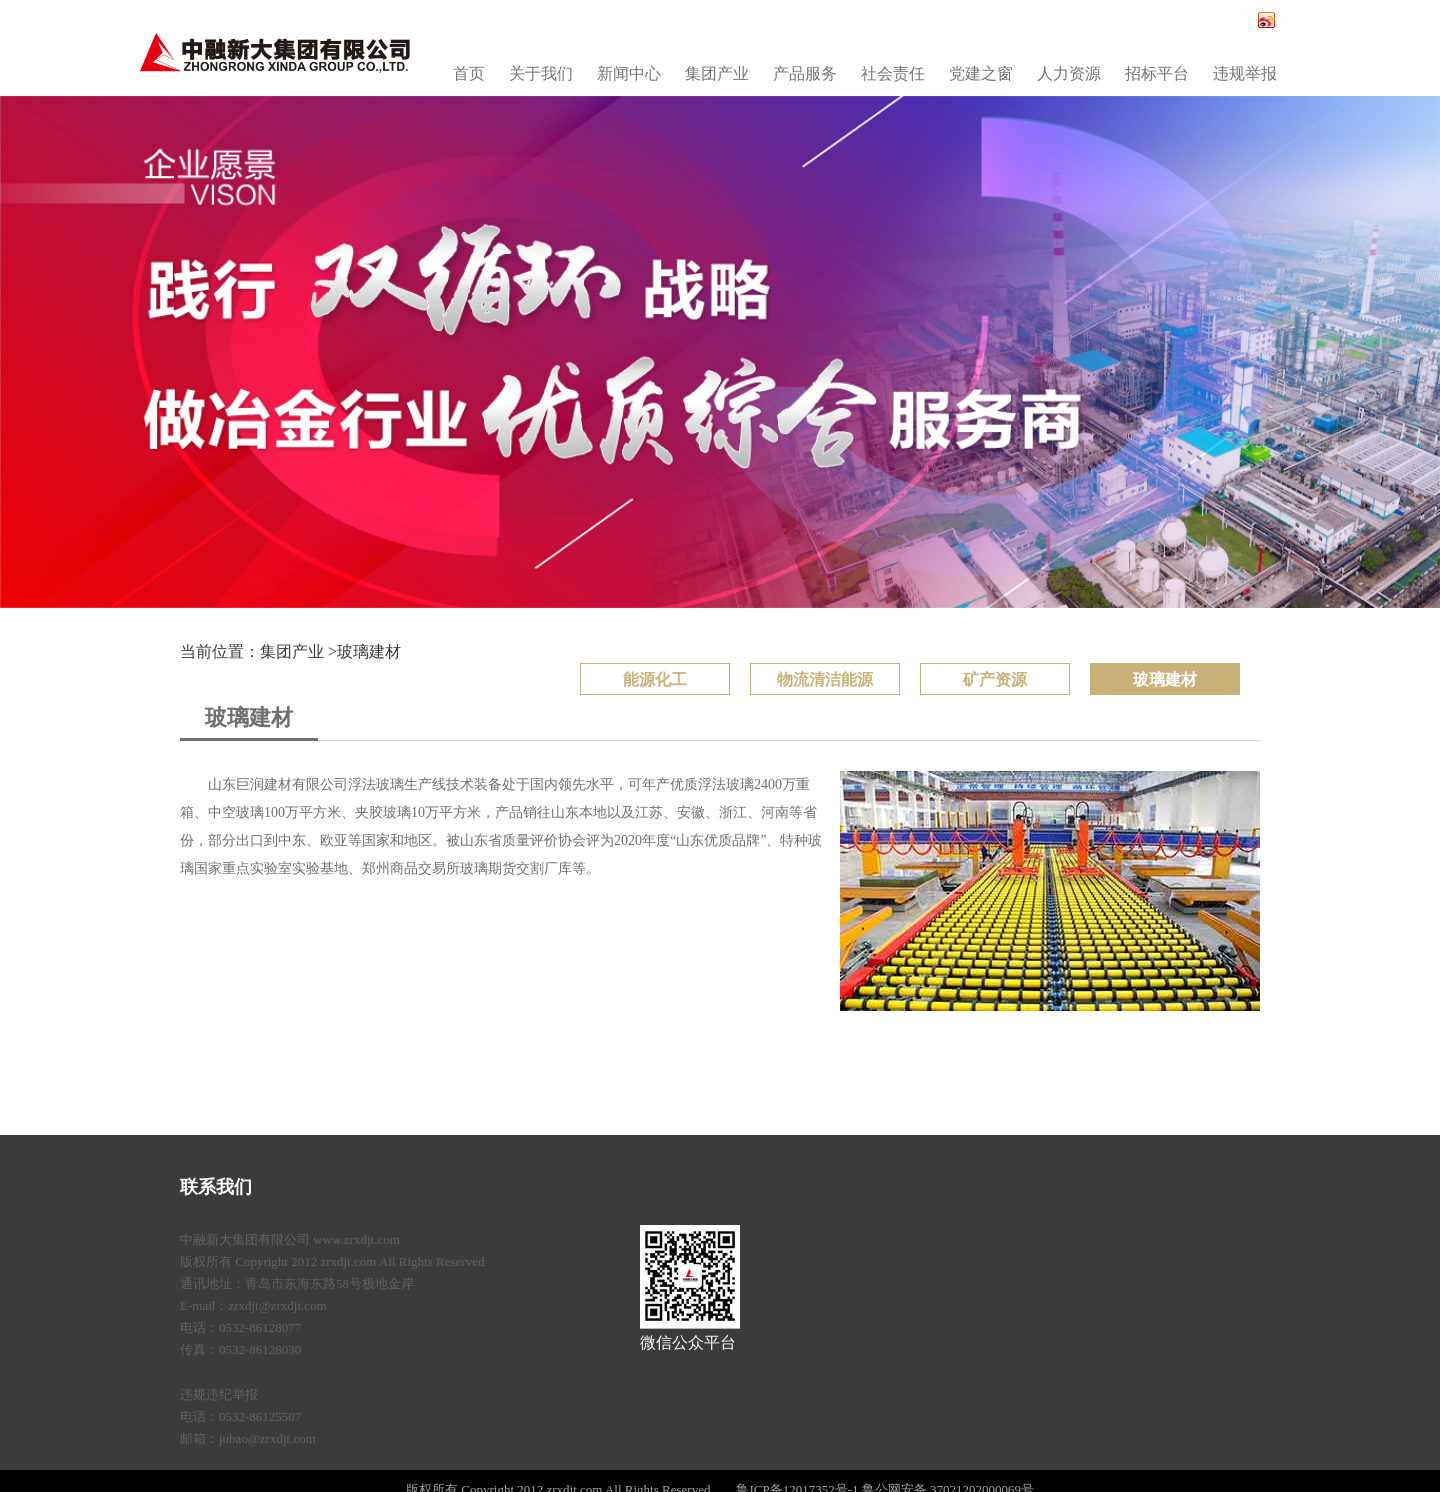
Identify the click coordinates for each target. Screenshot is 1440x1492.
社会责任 (893, 73)
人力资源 (1069, 73)
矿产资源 (995, 679)
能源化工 (655, 679)
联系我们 (216, 1187)
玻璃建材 (369, 651)
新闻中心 (629, 73)
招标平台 (1157, 73)
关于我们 (541, 73)
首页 (469, 73)
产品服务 (805, 73)
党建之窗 (981, 73)
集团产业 (717, 73)
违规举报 (1245, 73)
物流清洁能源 (825, 679)
